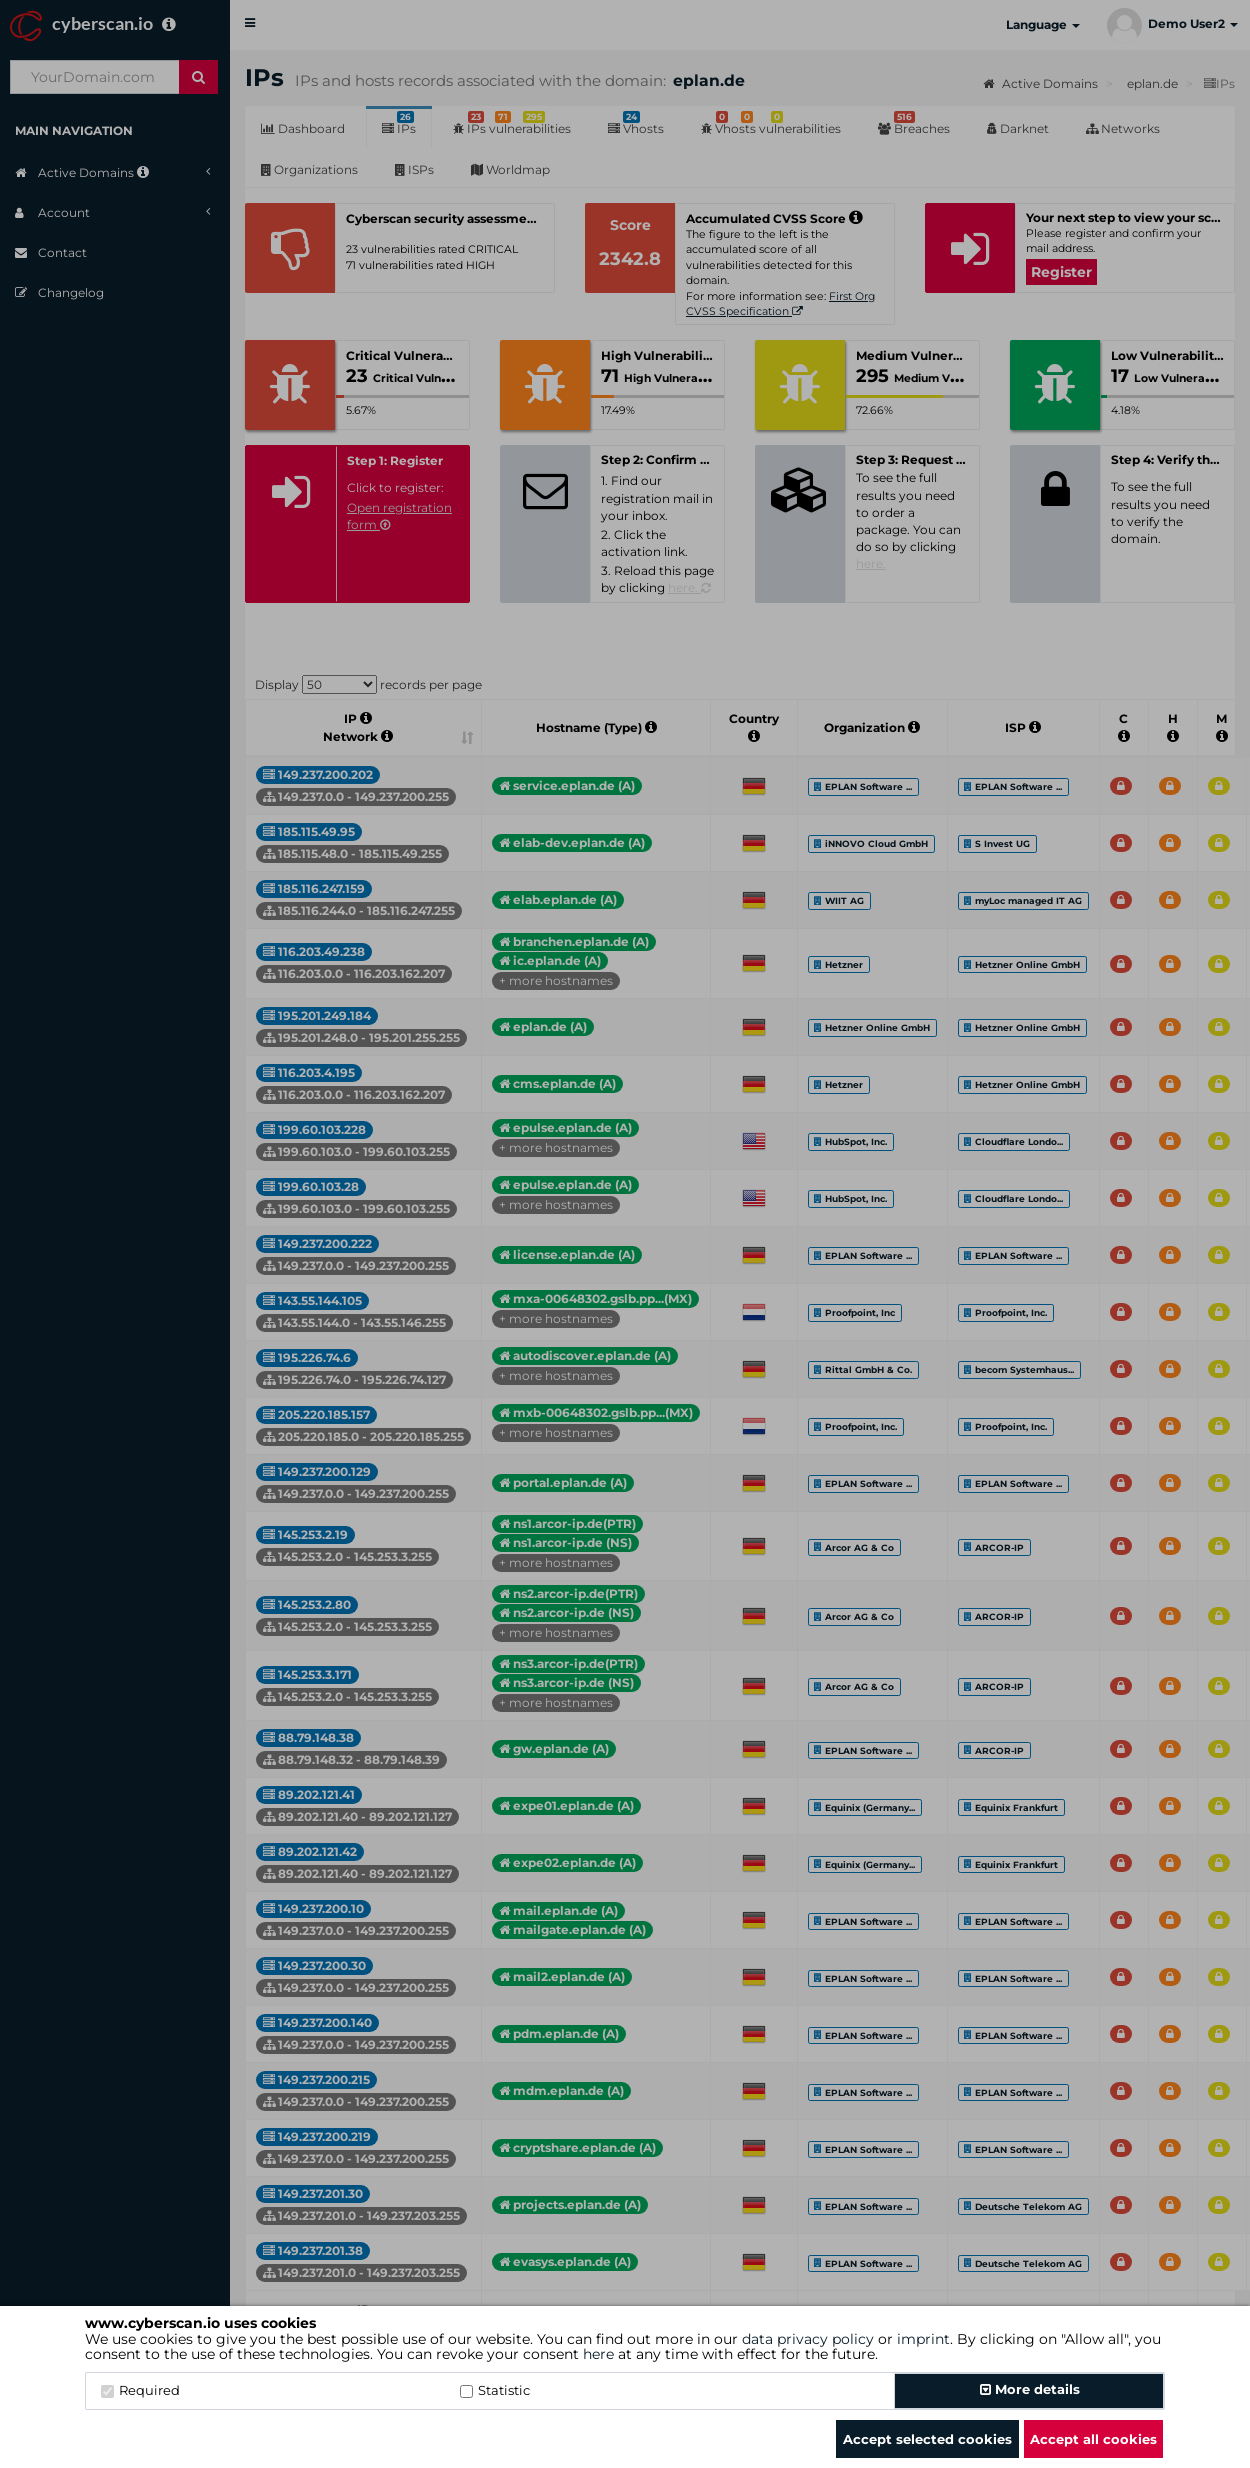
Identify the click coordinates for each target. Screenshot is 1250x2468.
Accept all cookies (1093, 2439)
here (598, 2354)
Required (140, 2390)
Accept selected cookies (927, 2439)
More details (1030, 2389)
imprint (923, 2339)
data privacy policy (808, 2339)
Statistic (495, 2390)
